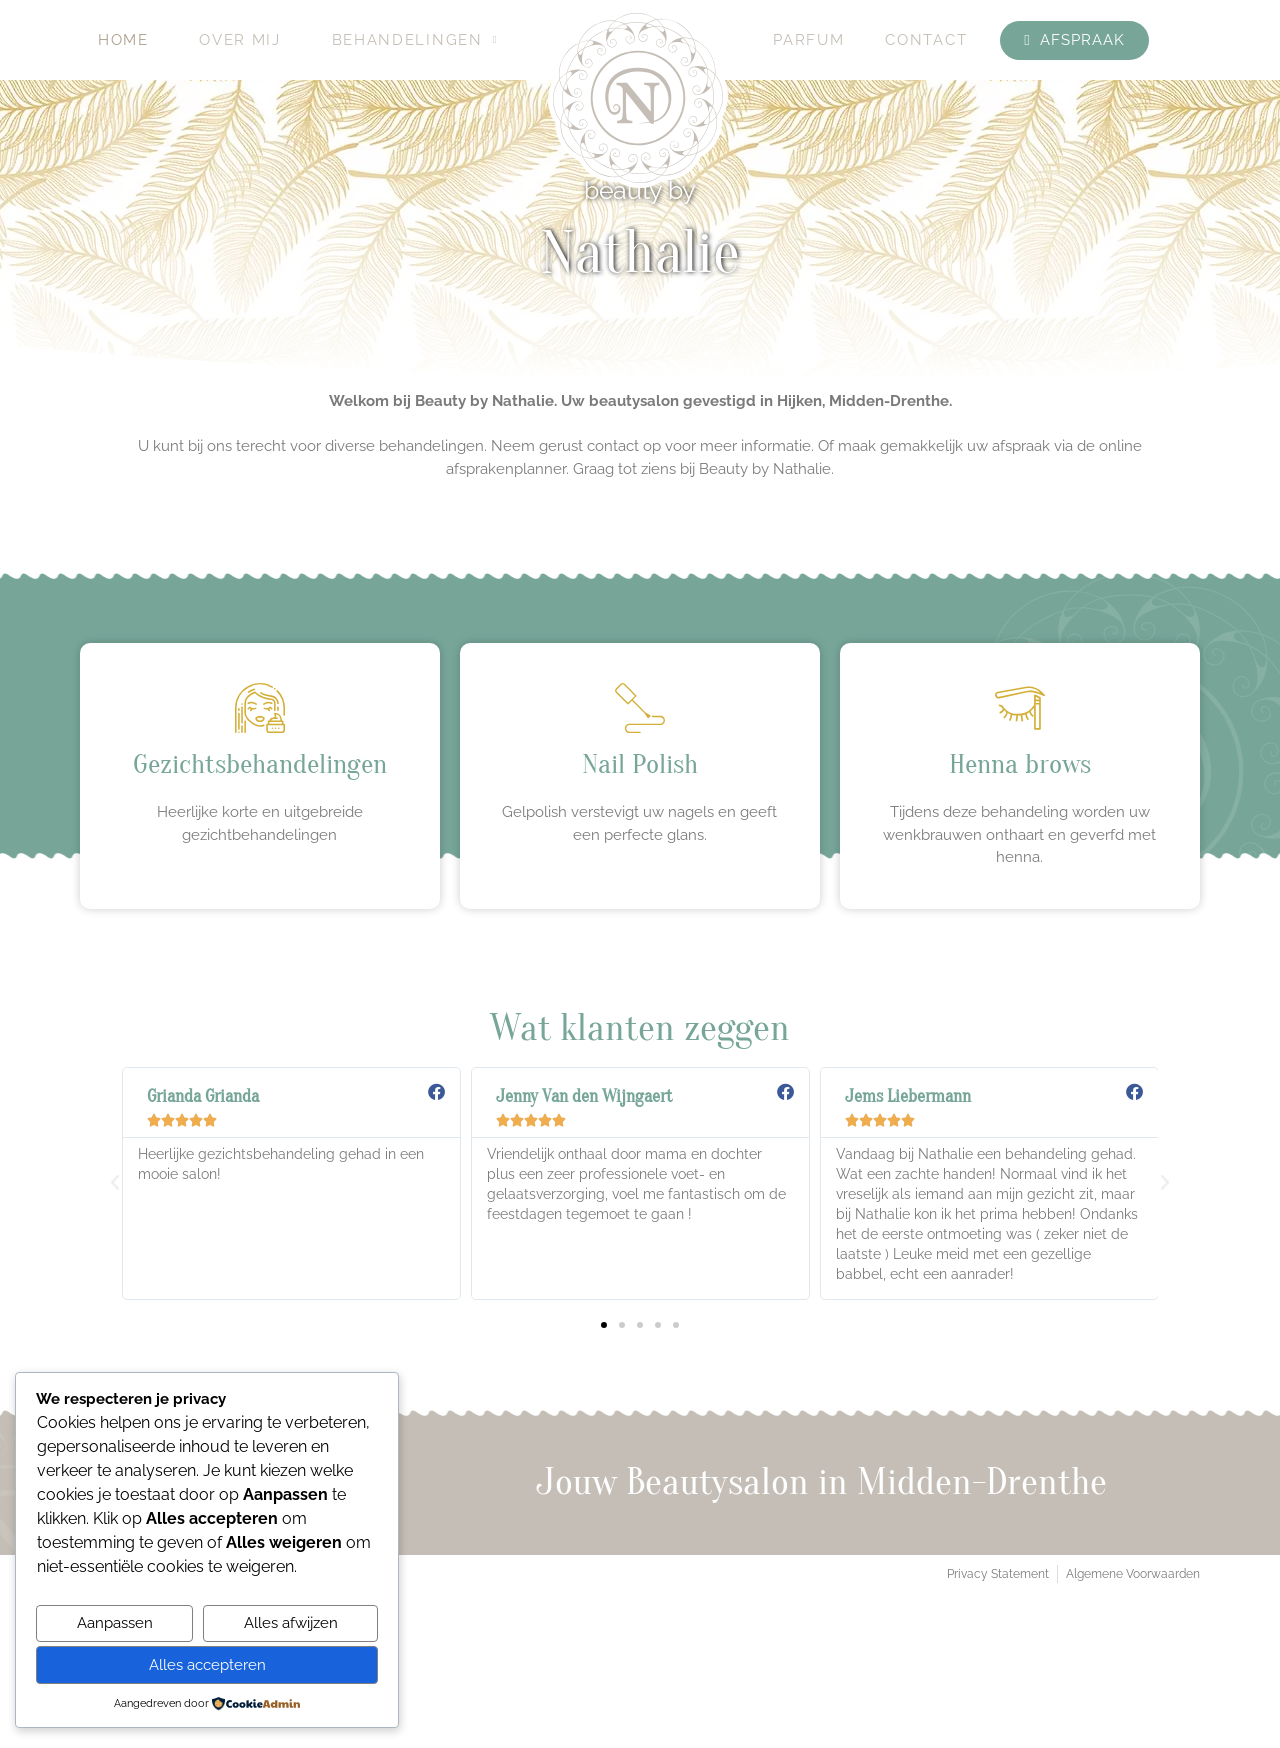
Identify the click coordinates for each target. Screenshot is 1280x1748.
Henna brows (1020, 764)
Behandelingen (415, 40)
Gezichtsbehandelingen (260, 764)
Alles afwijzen (291, 1623)
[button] (115, 1183)
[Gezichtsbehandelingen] (260, 708)
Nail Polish (640, 764)
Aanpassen (115, 1623)
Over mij (240, 40)
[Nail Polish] (640, 708)
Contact (926, 40)
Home (123, 40)
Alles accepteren (207, 1665)
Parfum (808, 40)
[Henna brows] (1020, 708)
